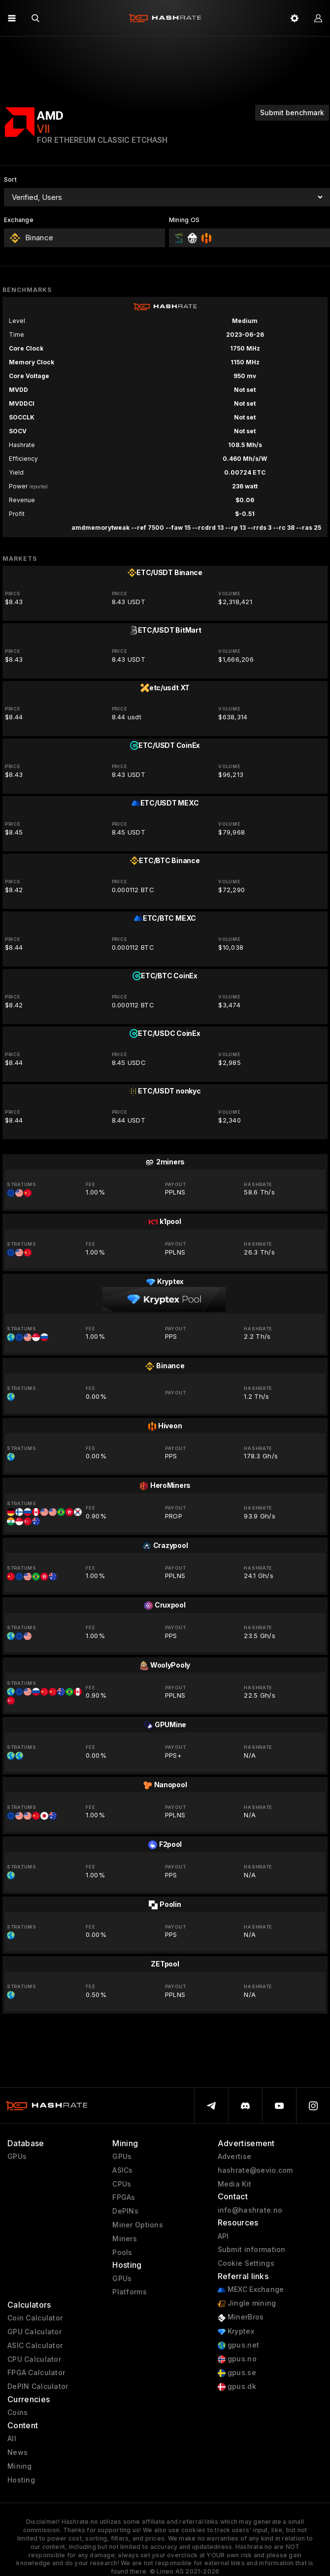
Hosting (21, 2480)
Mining (19, 2466)
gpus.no (237, 2359)
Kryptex (236, 2331)
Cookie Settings (246, 2263)
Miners (124, 2239)
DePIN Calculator (37, 2386)
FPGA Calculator (36, 2373)
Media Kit (235, 2184)
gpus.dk (237, 2387)
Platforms (129, 2292)
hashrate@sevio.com (255, 2170)
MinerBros (241, 2317)
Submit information (252, 2250)
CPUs (121, 2184)
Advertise (235, 2156)
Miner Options (137, 2225)
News (17, 2452)
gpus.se (237, 2373)
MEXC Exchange (251, 2290)
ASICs (122, 2170)
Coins (17, 2412)
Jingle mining (247, 2303)
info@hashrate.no (250, 2210)
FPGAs (123, 2197)
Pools (122, 2252)
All (11, 2439)
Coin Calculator (35, 2318)
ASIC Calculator (35, 2346)
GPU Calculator (34, 2332)
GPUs (17, 2156)
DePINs (125, 2211)
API (223, 2236)
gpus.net (239, 2345)
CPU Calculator (34, 2359)
